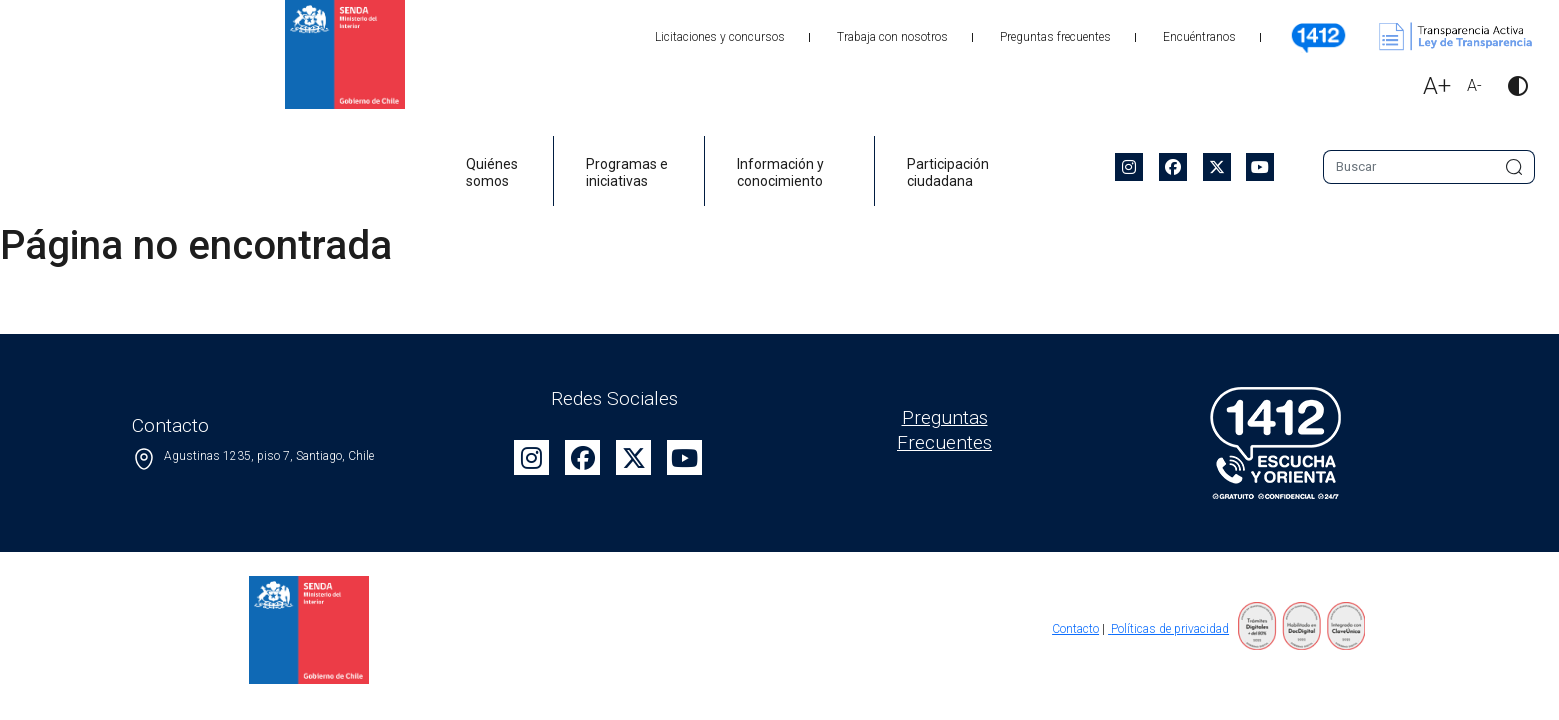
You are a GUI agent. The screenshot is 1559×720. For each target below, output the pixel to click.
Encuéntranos (1199, 37)
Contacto (1075, 629)
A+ (1437, 86)
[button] (1510, 88)
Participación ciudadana (948, 172)
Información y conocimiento (780, 172)
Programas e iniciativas (627, 172)
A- (1474, 85)
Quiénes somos (492, 172)
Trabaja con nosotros (892, 37)
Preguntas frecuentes (1055, 37)
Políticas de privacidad (1168, 629)
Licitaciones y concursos (720, 37)
